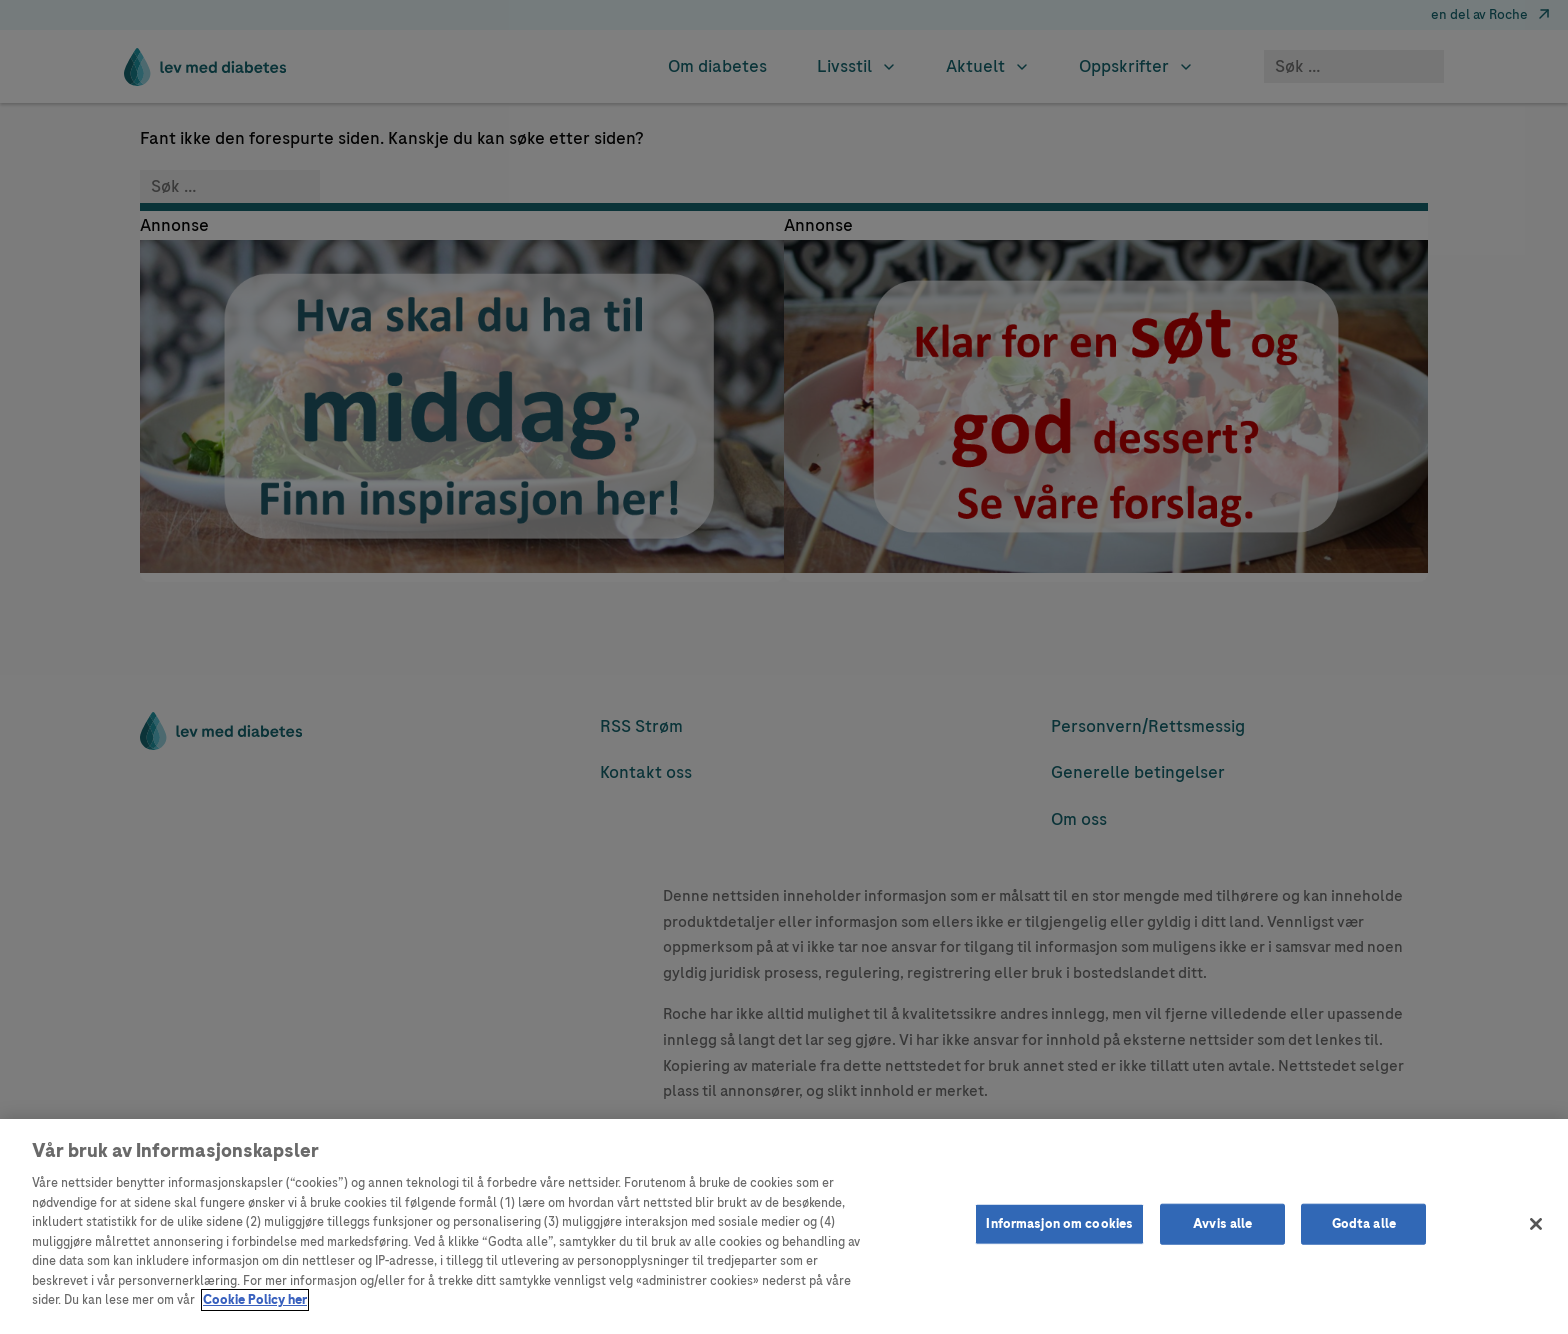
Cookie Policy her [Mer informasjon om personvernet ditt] (255, 1300)
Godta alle (1364, 1223)
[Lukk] (1536, 1224)
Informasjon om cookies (1059, 1223)
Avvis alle (1222, 1223)
